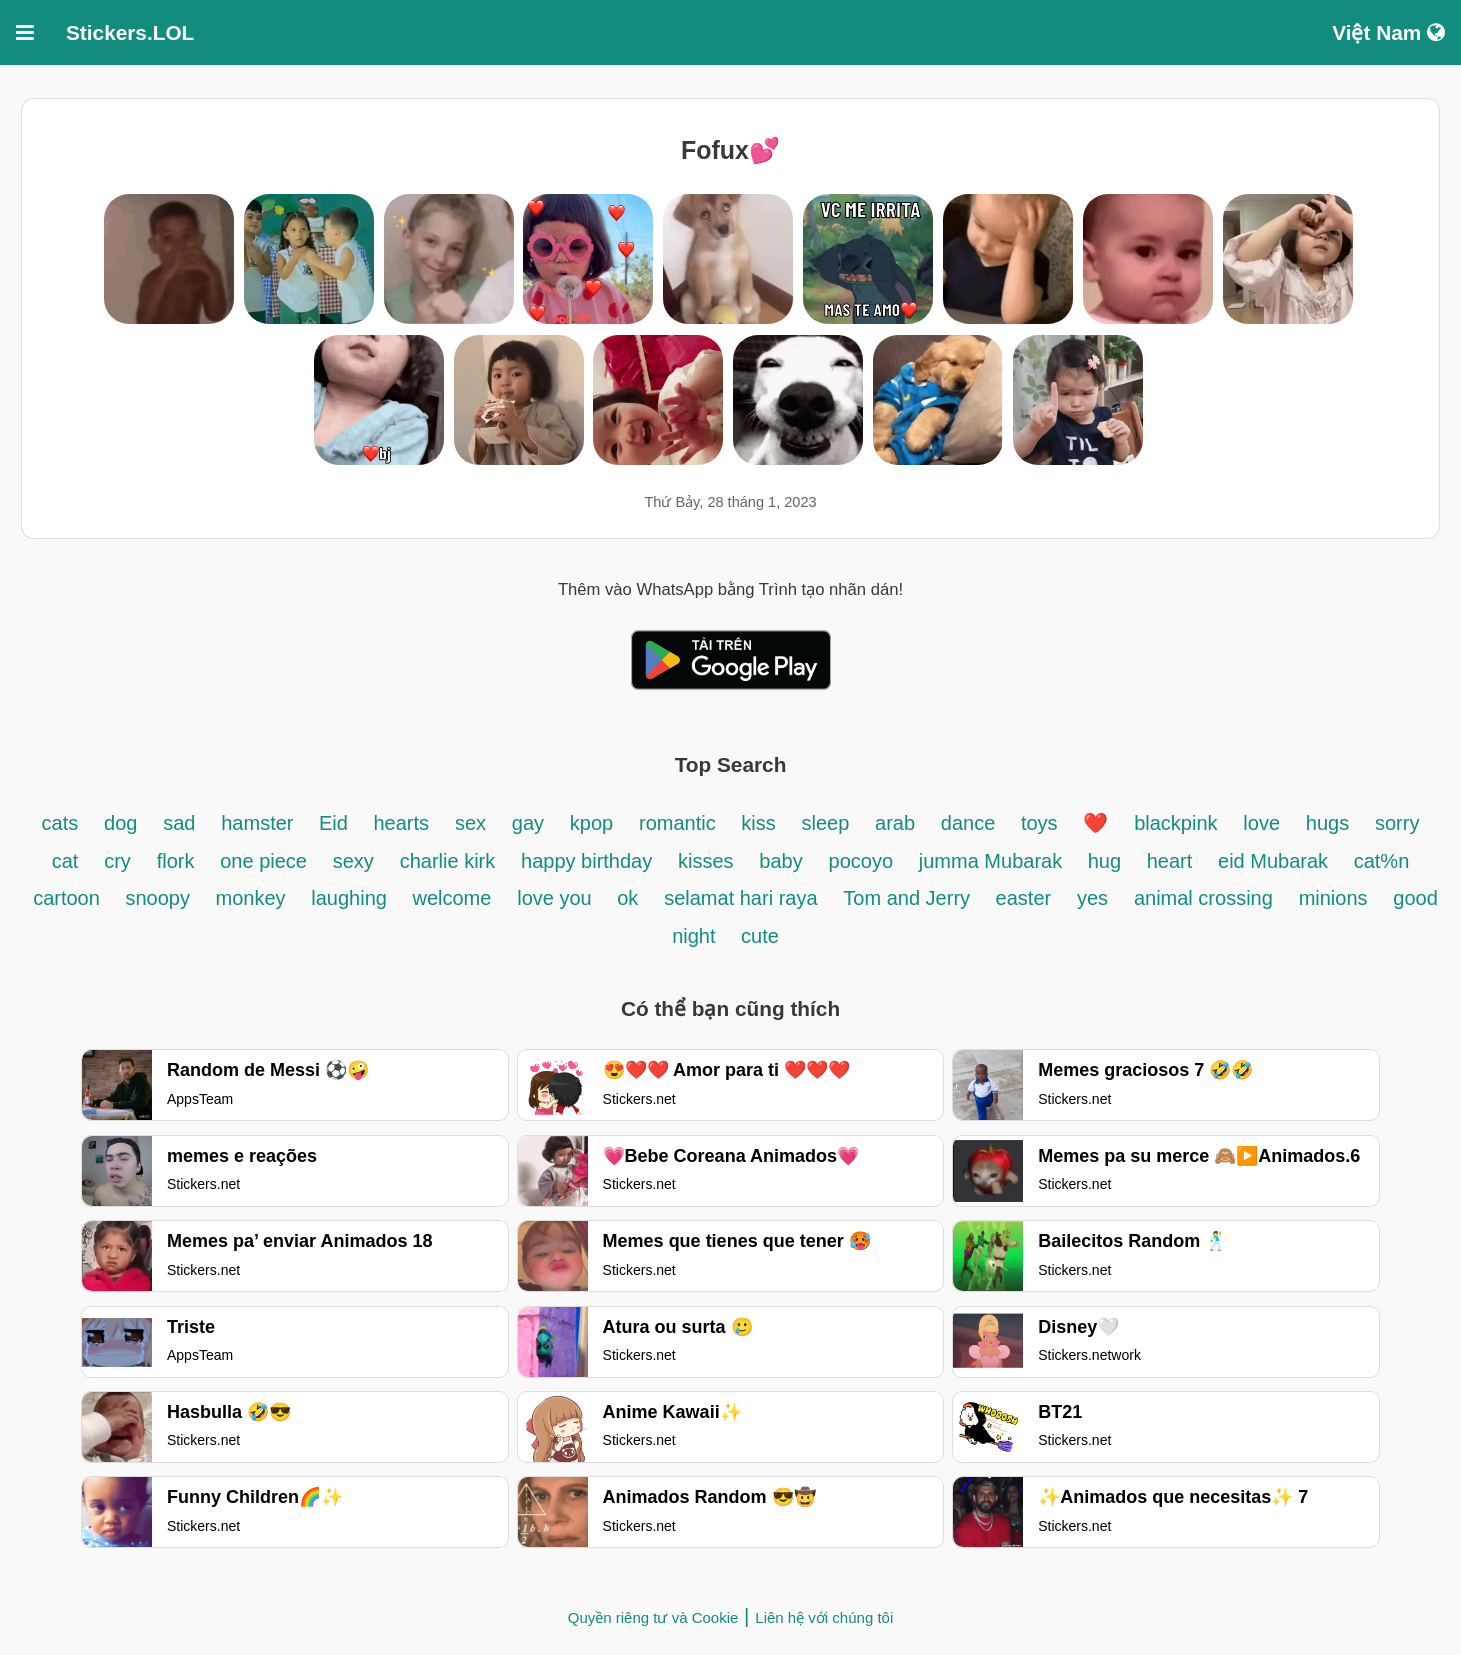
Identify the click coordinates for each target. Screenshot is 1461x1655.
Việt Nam (1388, 32)
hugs (1327, 823)
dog (120, 823)
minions (1333, 898)
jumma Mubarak (993, 861)
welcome (451, 898)
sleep (825, 823)
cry (117, 861)
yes (1092, 898)
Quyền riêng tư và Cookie (653, 1617)
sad (179, 823)
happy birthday (586, 861)
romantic (680, 823)
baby (780, 861)
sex (470, 823)
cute (760, 936)
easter (1024, 898)
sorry (1397, 823)
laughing (351, 898)
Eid (336, 823)
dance (971, 823)
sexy (353, 861)
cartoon (69, 898)
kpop (591, 823)
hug (1107, 861)
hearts (402, 823)
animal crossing (1203, 898)
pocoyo (861, 861)
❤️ (1095, 823)
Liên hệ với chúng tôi (824, 1617)
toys (1039, 823)
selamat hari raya (740, 898)
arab (895, 823)
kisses (706, 861)
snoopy (160, 898)
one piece (263, 861)
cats (60, 823)
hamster (260, 823)
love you (557, 898)
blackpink (1175, 823)
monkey (250, 898)
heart (1170, 861)
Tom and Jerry (909, 898)
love (1261, 823)
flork (176, 861)
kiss (758, 823)
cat (65, 861)
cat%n (1382, 861)
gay (528, 823)
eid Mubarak (1276, 861)
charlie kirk (448, 861)
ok (627, 898)
